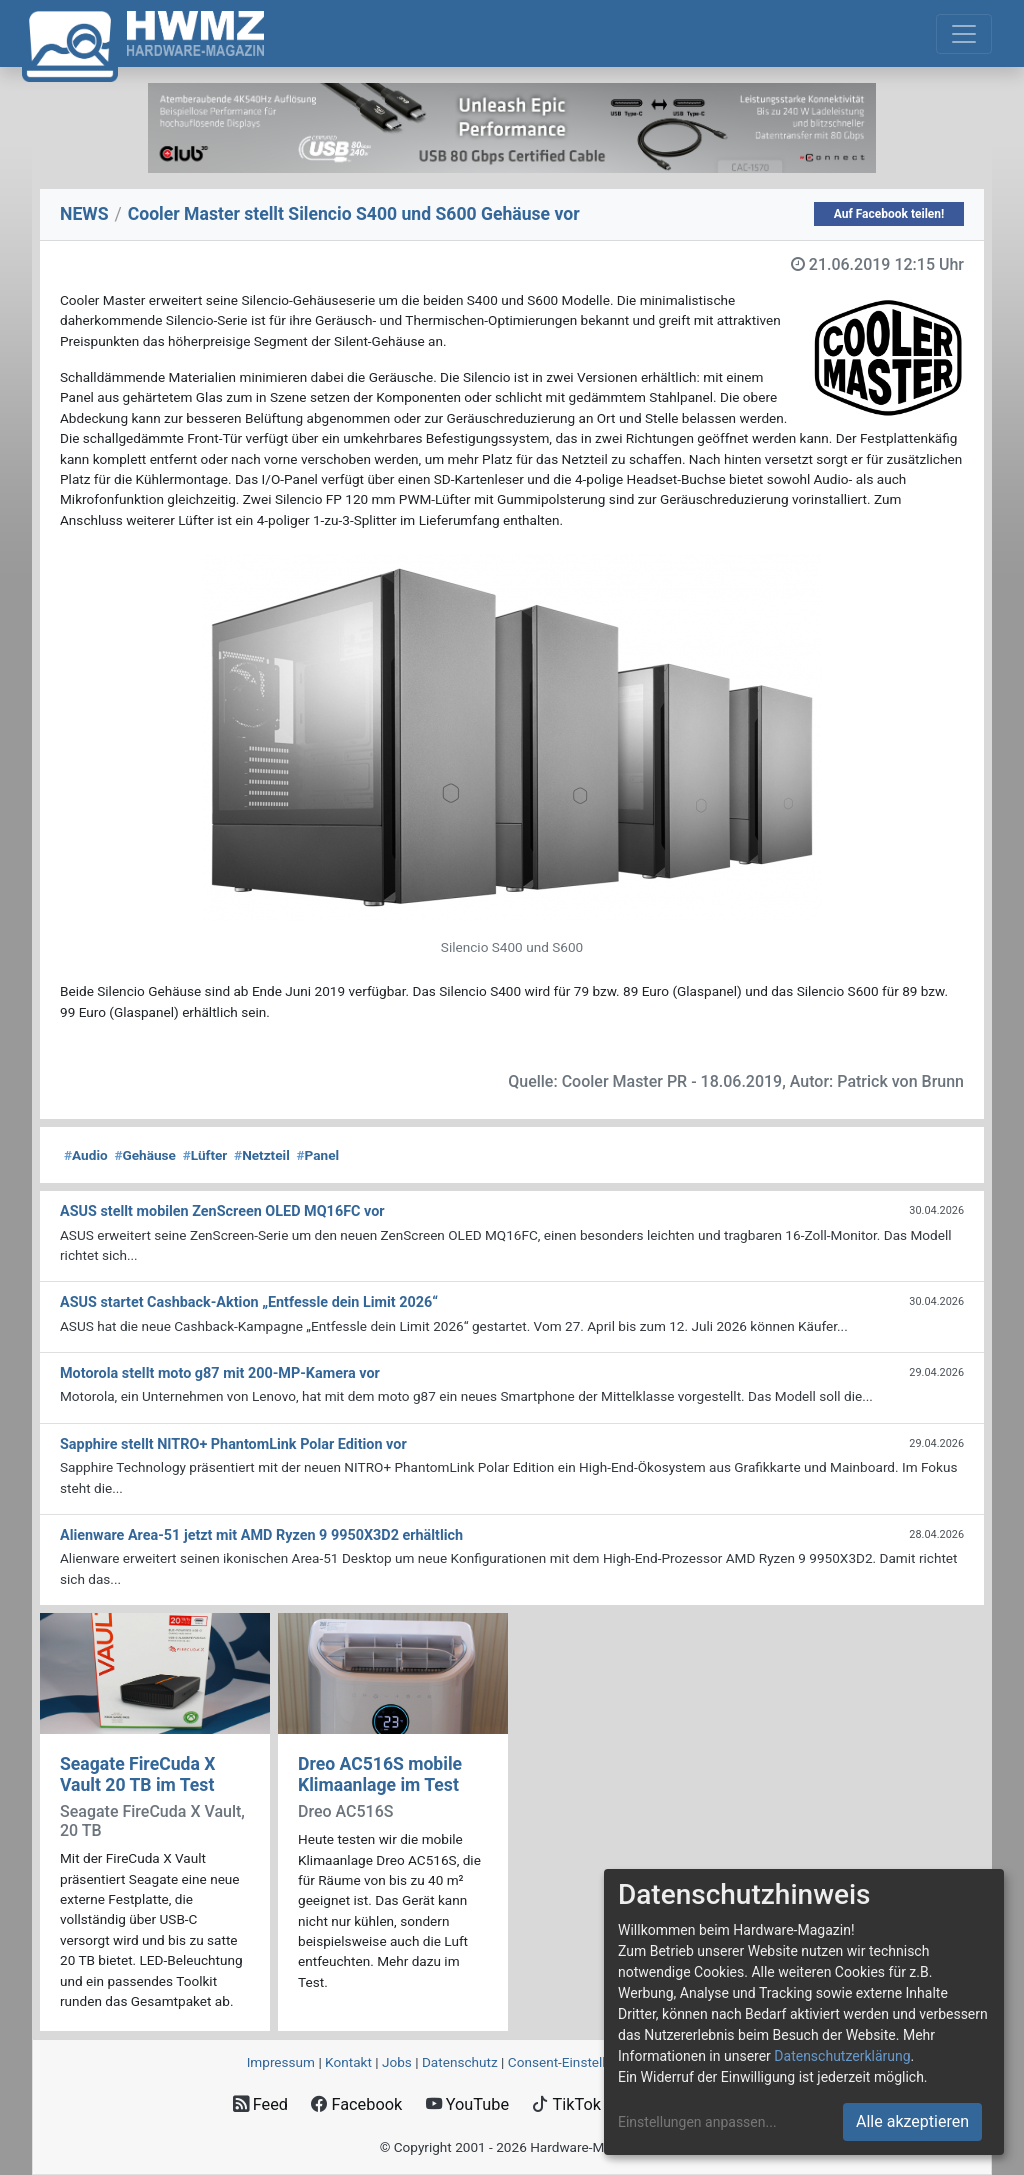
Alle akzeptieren (912, 2121)
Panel (318, 1155)
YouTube (467, 2104)
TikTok (566, 2104)
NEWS (84, 214)
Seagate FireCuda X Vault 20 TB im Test (137, 1774)
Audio (86, 1155)
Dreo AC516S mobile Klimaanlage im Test (380, 1774)
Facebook (356, 2104)
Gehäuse (145, 1155)
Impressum (281, 2062)
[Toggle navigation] (964, 34)
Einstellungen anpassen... (697, 2122)
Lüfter (205, 1155)
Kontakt (348, 2062)
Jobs (397, 2062)
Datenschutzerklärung (842, 2056)
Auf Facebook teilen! (889, 214)
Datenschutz (460, 2062)
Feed (260, 2104)
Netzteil (262, 1155)
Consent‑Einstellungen (575, 2062)
